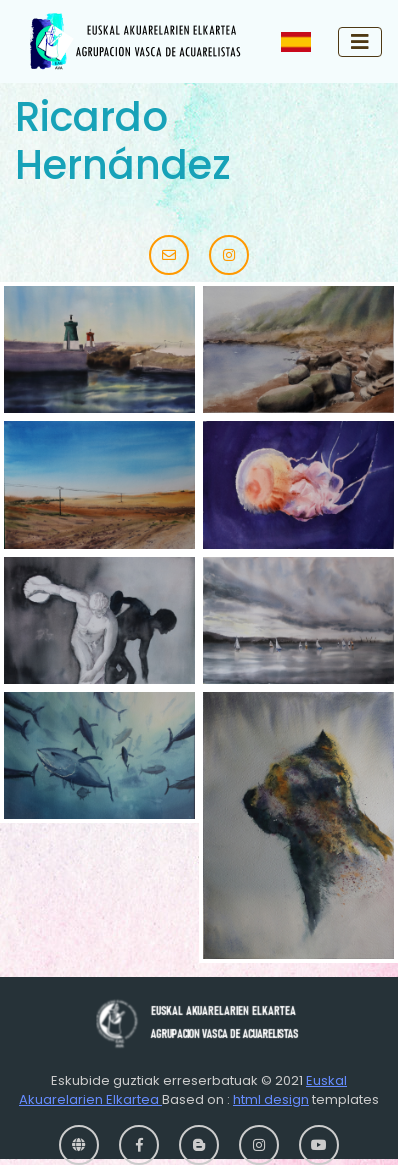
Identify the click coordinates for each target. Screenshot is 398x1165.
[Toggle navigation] (360, 42)
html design (271, 1099)
